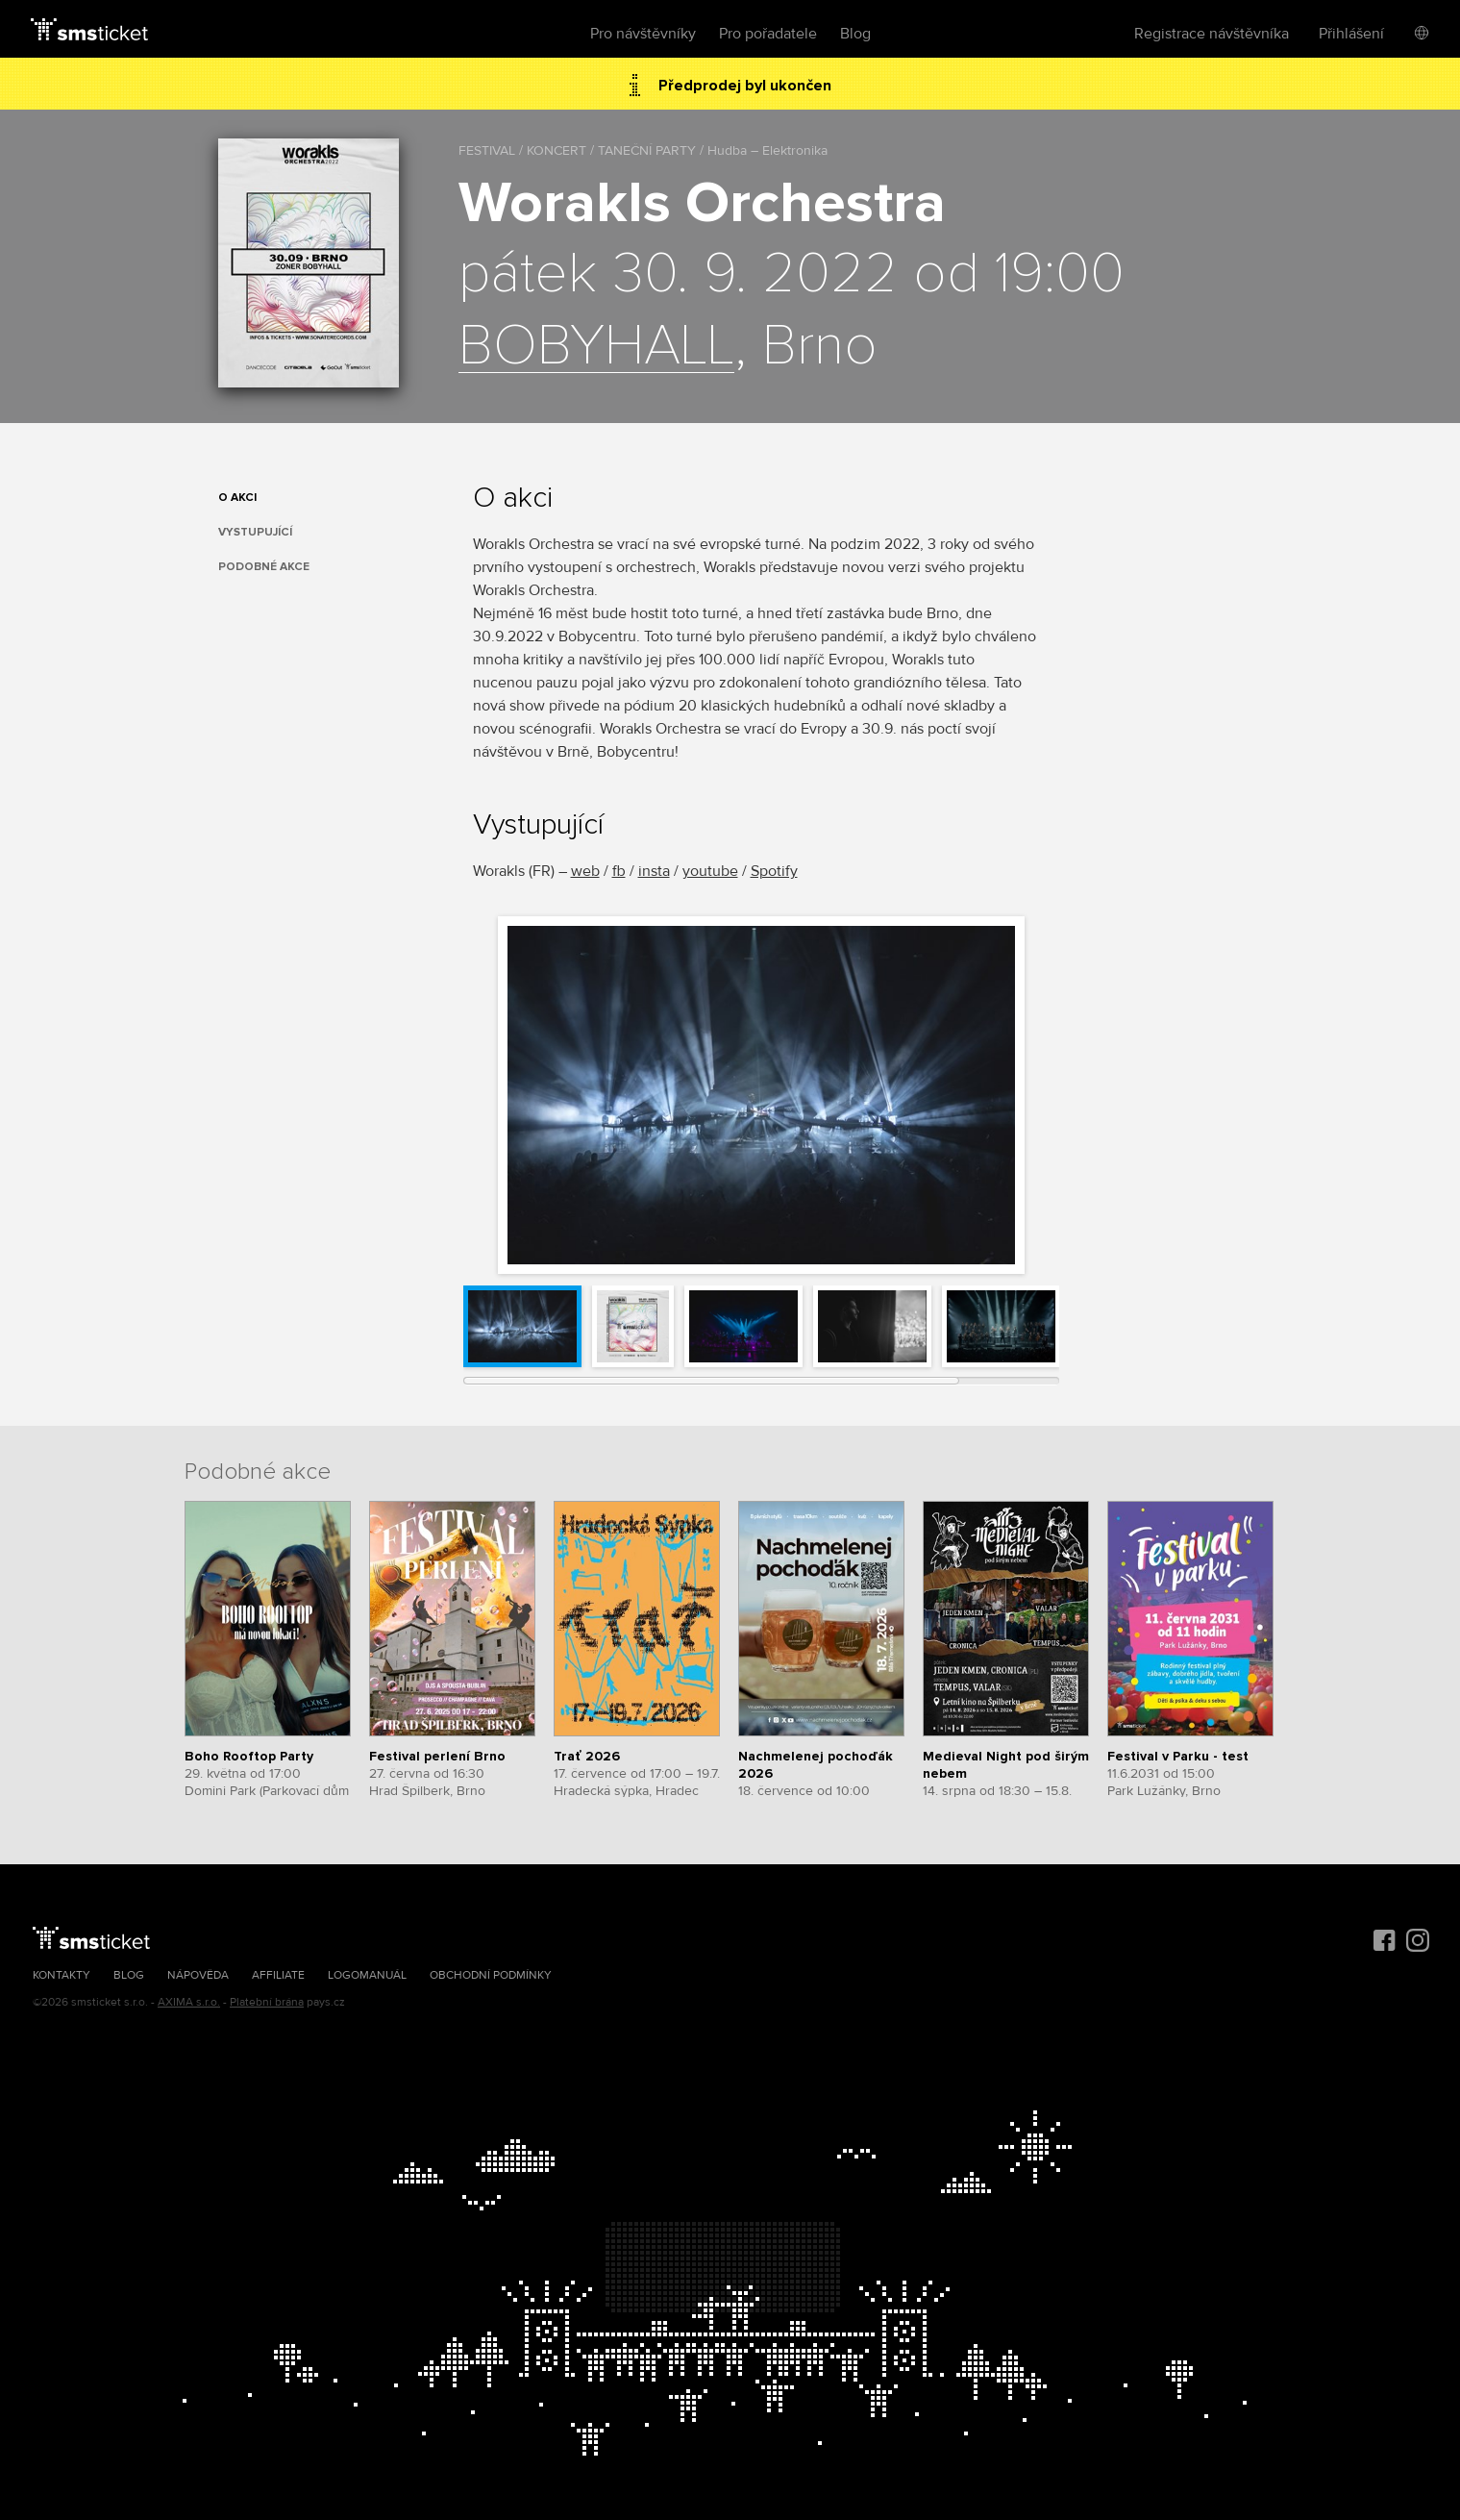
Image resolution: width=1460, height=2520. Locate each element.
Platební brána (267, 2002)
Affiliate (278, 1975)
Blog (855, 33)
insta (654, 871)
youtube (710, 871)
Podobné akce (263, 567)
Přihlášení (1351, 33)
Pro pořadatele (768, 33)
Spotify (774, 871)
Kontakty (61, 1975)
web (585, 871)
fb (619, 871)
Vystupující (255, 532)
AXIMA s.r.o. (189, 2002)
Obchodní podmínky (491, 1975)
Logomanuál (367, 1975)
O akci (237, 497)
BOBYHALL (596, 347)
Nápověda (198, 1975)
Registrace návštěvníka (1211, 33)
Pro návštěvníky (643, 33)
